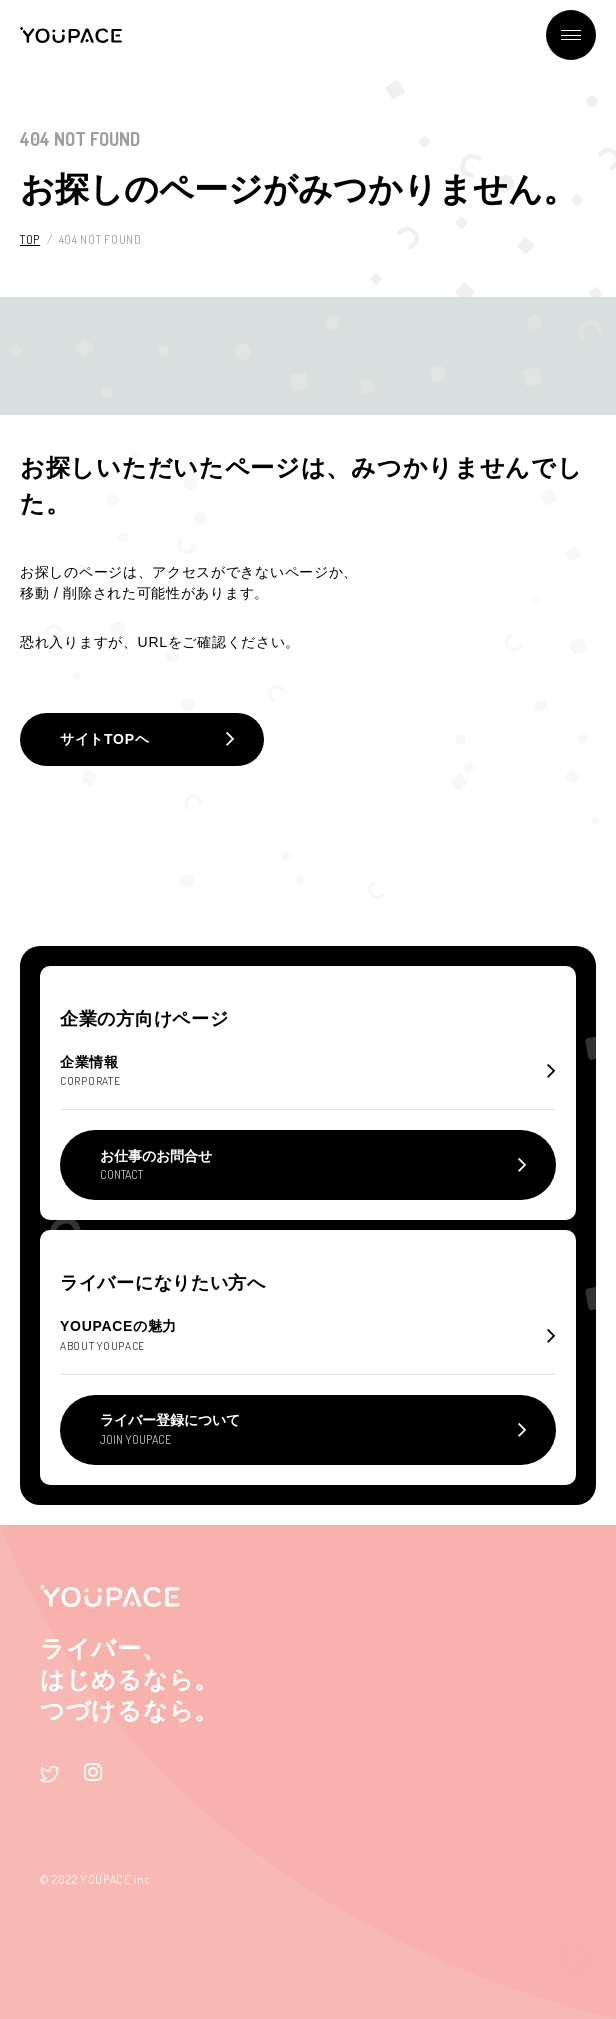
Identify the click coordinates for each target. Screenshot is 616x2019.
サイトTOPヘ (104, 739)
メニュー (571, 35)
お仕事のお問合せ (156, 1165)
